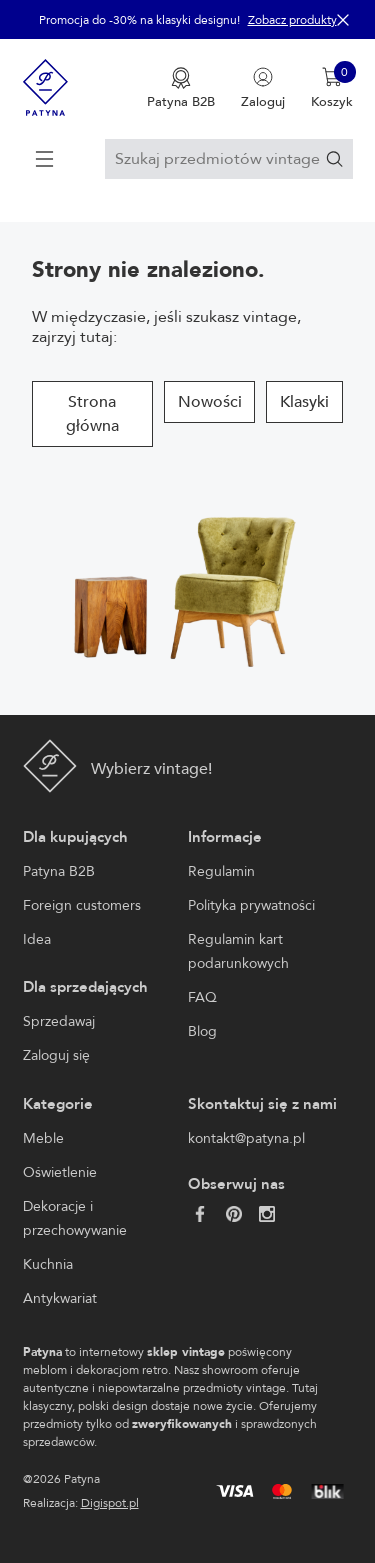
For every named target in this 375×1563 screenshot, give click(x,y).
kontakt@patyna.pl (246, 1138)
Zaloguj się (56, 1055)
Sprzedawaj (59, 1021)
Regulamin (221, 871)
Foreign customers (82, 905)
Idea (37, 939)
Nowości (210, 402)
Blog (202, 1031)
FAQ (202, 997)
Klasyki (304, 402)
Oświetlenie (60, 1172)
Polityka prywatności (251, 905)
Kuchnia (48, 1264)
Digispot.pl (110, 1503)
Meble (43, 1138)
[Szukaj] (334, 158)
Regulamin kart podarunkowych (238, 951)
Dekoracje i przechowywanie (75, 1218)
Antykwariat (60, 1298)
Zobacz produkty (292, 20)
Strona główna (92, 414)
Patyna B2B (59, 871)
